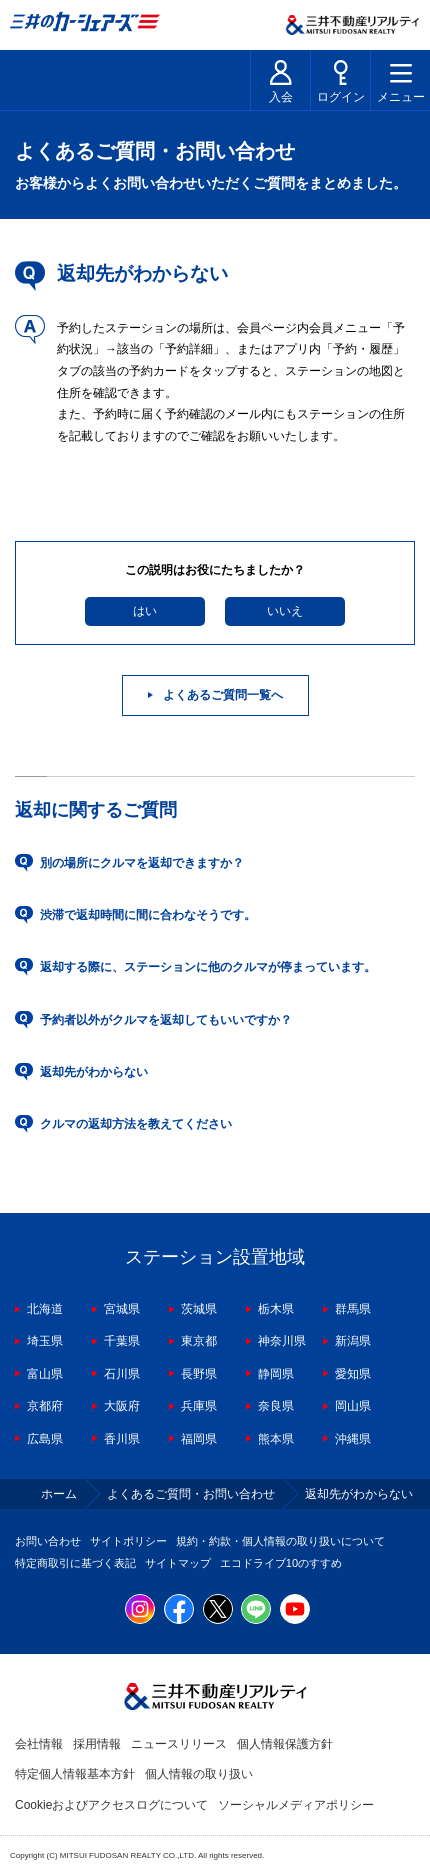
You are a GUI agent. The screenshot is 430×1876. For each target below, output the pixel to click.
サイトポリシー (128, 1541)
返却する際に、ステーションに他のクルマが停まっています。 (208, 967)
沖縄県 (353, 1439)
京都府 (45, 1406)
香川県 (122, 1439)
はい (145, 611)
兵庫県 (199, 1406)
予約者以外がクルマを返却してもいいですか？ (166, 1020)
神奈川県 (282, 1341)
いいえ (285, 611)
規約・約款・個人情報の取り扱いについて (280, 1541)
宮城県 (122, 1309)
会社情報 (39, 1744)
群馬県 (353, 1309)
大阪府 (122, 1406)
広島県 (45, 1439)
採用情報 (97, 1744)
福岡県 (199, 1439)
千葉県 (122, 1341)
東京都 (199, 1341)
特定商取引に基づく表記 (75, 1563)
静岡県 (276, 1374)
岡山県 (353, 1406)
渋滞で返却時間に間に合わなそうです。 (148, 915)
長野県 (199, 1374)
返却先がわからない (94, 1072)
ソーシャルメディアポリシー (296, 1805)
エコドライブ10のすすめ (281, 1563)
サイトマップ (178, 1563)
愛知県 (353, 1374)
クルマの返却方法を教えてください (136, 1124)
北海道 (45, 1309)
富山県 (45, 1374)
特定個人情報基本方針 (75, 1774)
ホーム (59, 1494)
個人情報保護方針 (285, 1744)
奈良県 (276, 1406)
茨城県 (199, 1309)
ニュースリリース (179, 1744)
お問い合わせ (48, 1541)
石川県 (122, 1374)
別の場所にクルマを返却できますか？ (142, 863)
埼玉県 (45, 1341)
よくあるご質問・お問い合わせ (191, 1494)
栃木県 (276, 1309)
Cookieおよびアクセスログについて (111, 1805)
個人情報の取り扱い (199, 1774)
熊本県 (276, 1439)
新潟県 (353, 1341)
